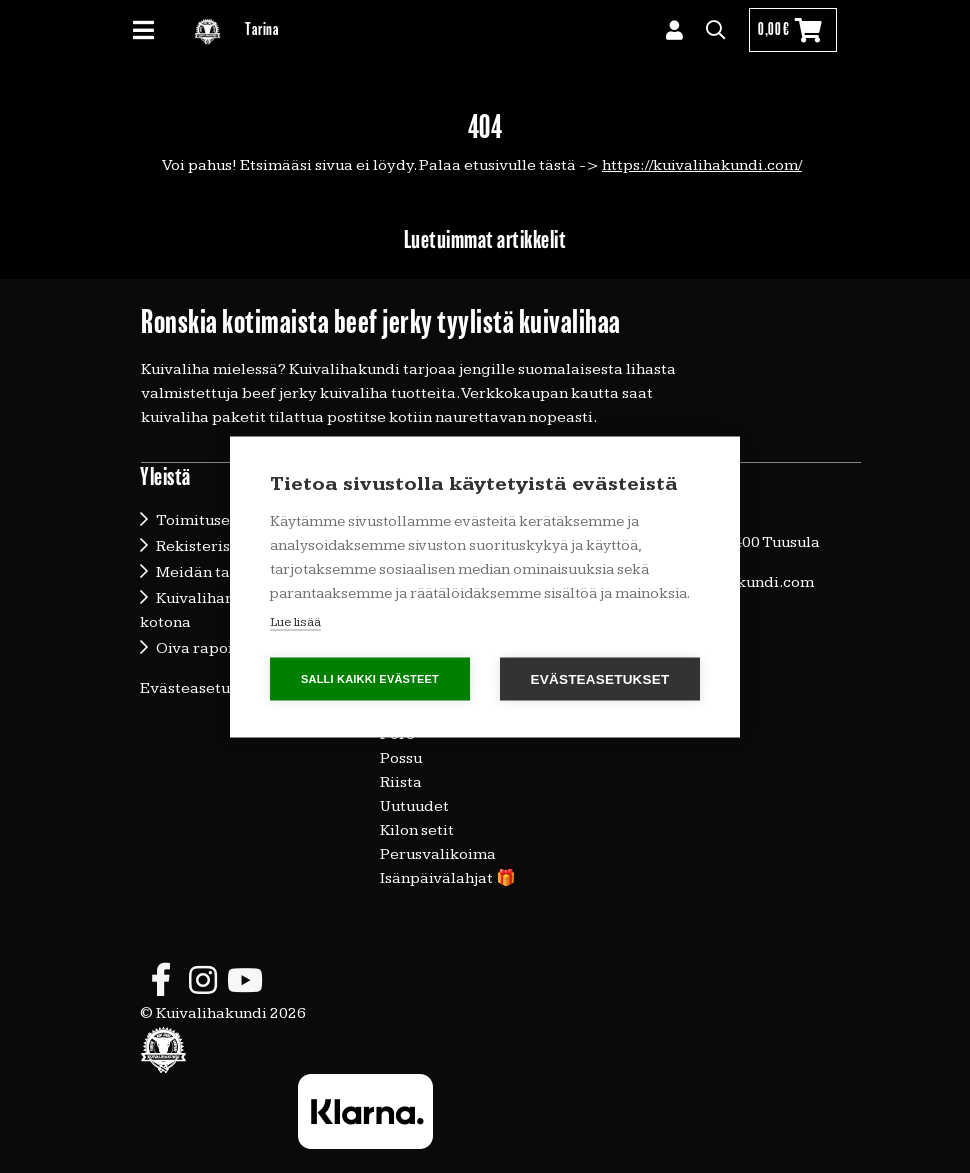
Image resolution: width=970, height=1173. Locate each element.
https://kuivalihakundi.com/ (702, 165)
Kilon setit (417, 830)
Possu (401, 758)
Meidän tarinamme (226, 572)
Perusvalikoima (438, 854)
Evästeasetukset (200, 688)
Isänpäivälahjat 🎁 (448, 878)
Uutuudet (414, 806)
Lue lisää (295, 621)
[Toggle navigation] (151, 30)
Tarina (262, 29)
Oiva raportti (204, 648)
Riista (401, 782)
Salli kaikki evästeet (370, 678)
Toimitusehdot (210, 520)
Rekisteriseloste (215, 546)
